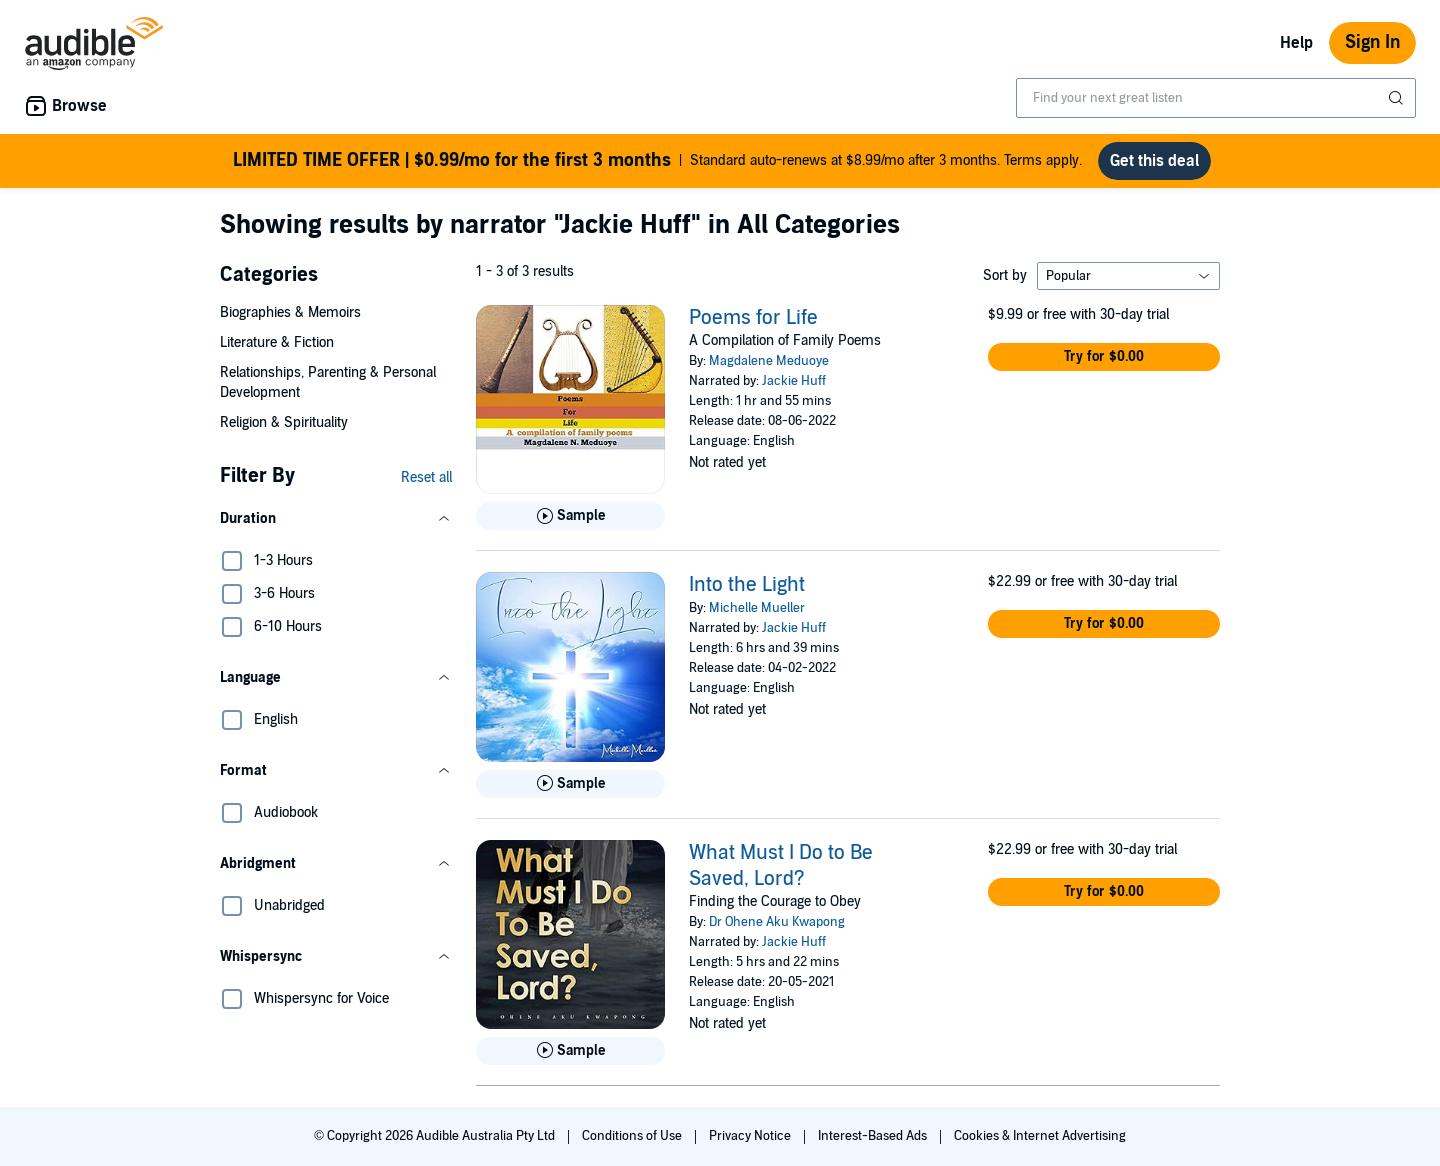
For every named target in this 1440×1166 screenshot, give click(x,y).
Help (1296, 43)
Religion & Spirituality (284, 422)
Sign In (1372, 42)
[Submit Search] (1398, 98)
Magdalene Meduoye (769, 361)
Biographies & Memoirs (290, 312)
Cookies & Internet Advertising (1040, 1136)
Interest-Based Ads (874, 1136)
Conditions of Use (633, 1136)
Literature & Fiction (277, 342)
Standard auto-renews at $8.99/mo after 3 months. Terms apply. (657, 161)
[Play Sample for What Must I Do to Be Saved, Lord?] (570, 1051)
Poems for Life (753, 318)
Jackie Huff (794, 381)
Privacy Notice (751, 1136)
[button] (336, 519)
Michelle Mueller (757, 608)
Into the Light (747, 585)
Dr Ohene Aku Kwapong (777, 922)
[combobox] (1216, 98)
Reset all (426, 477)
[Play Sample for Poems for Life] (570, 516)
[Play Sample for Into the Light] (570, 784)
